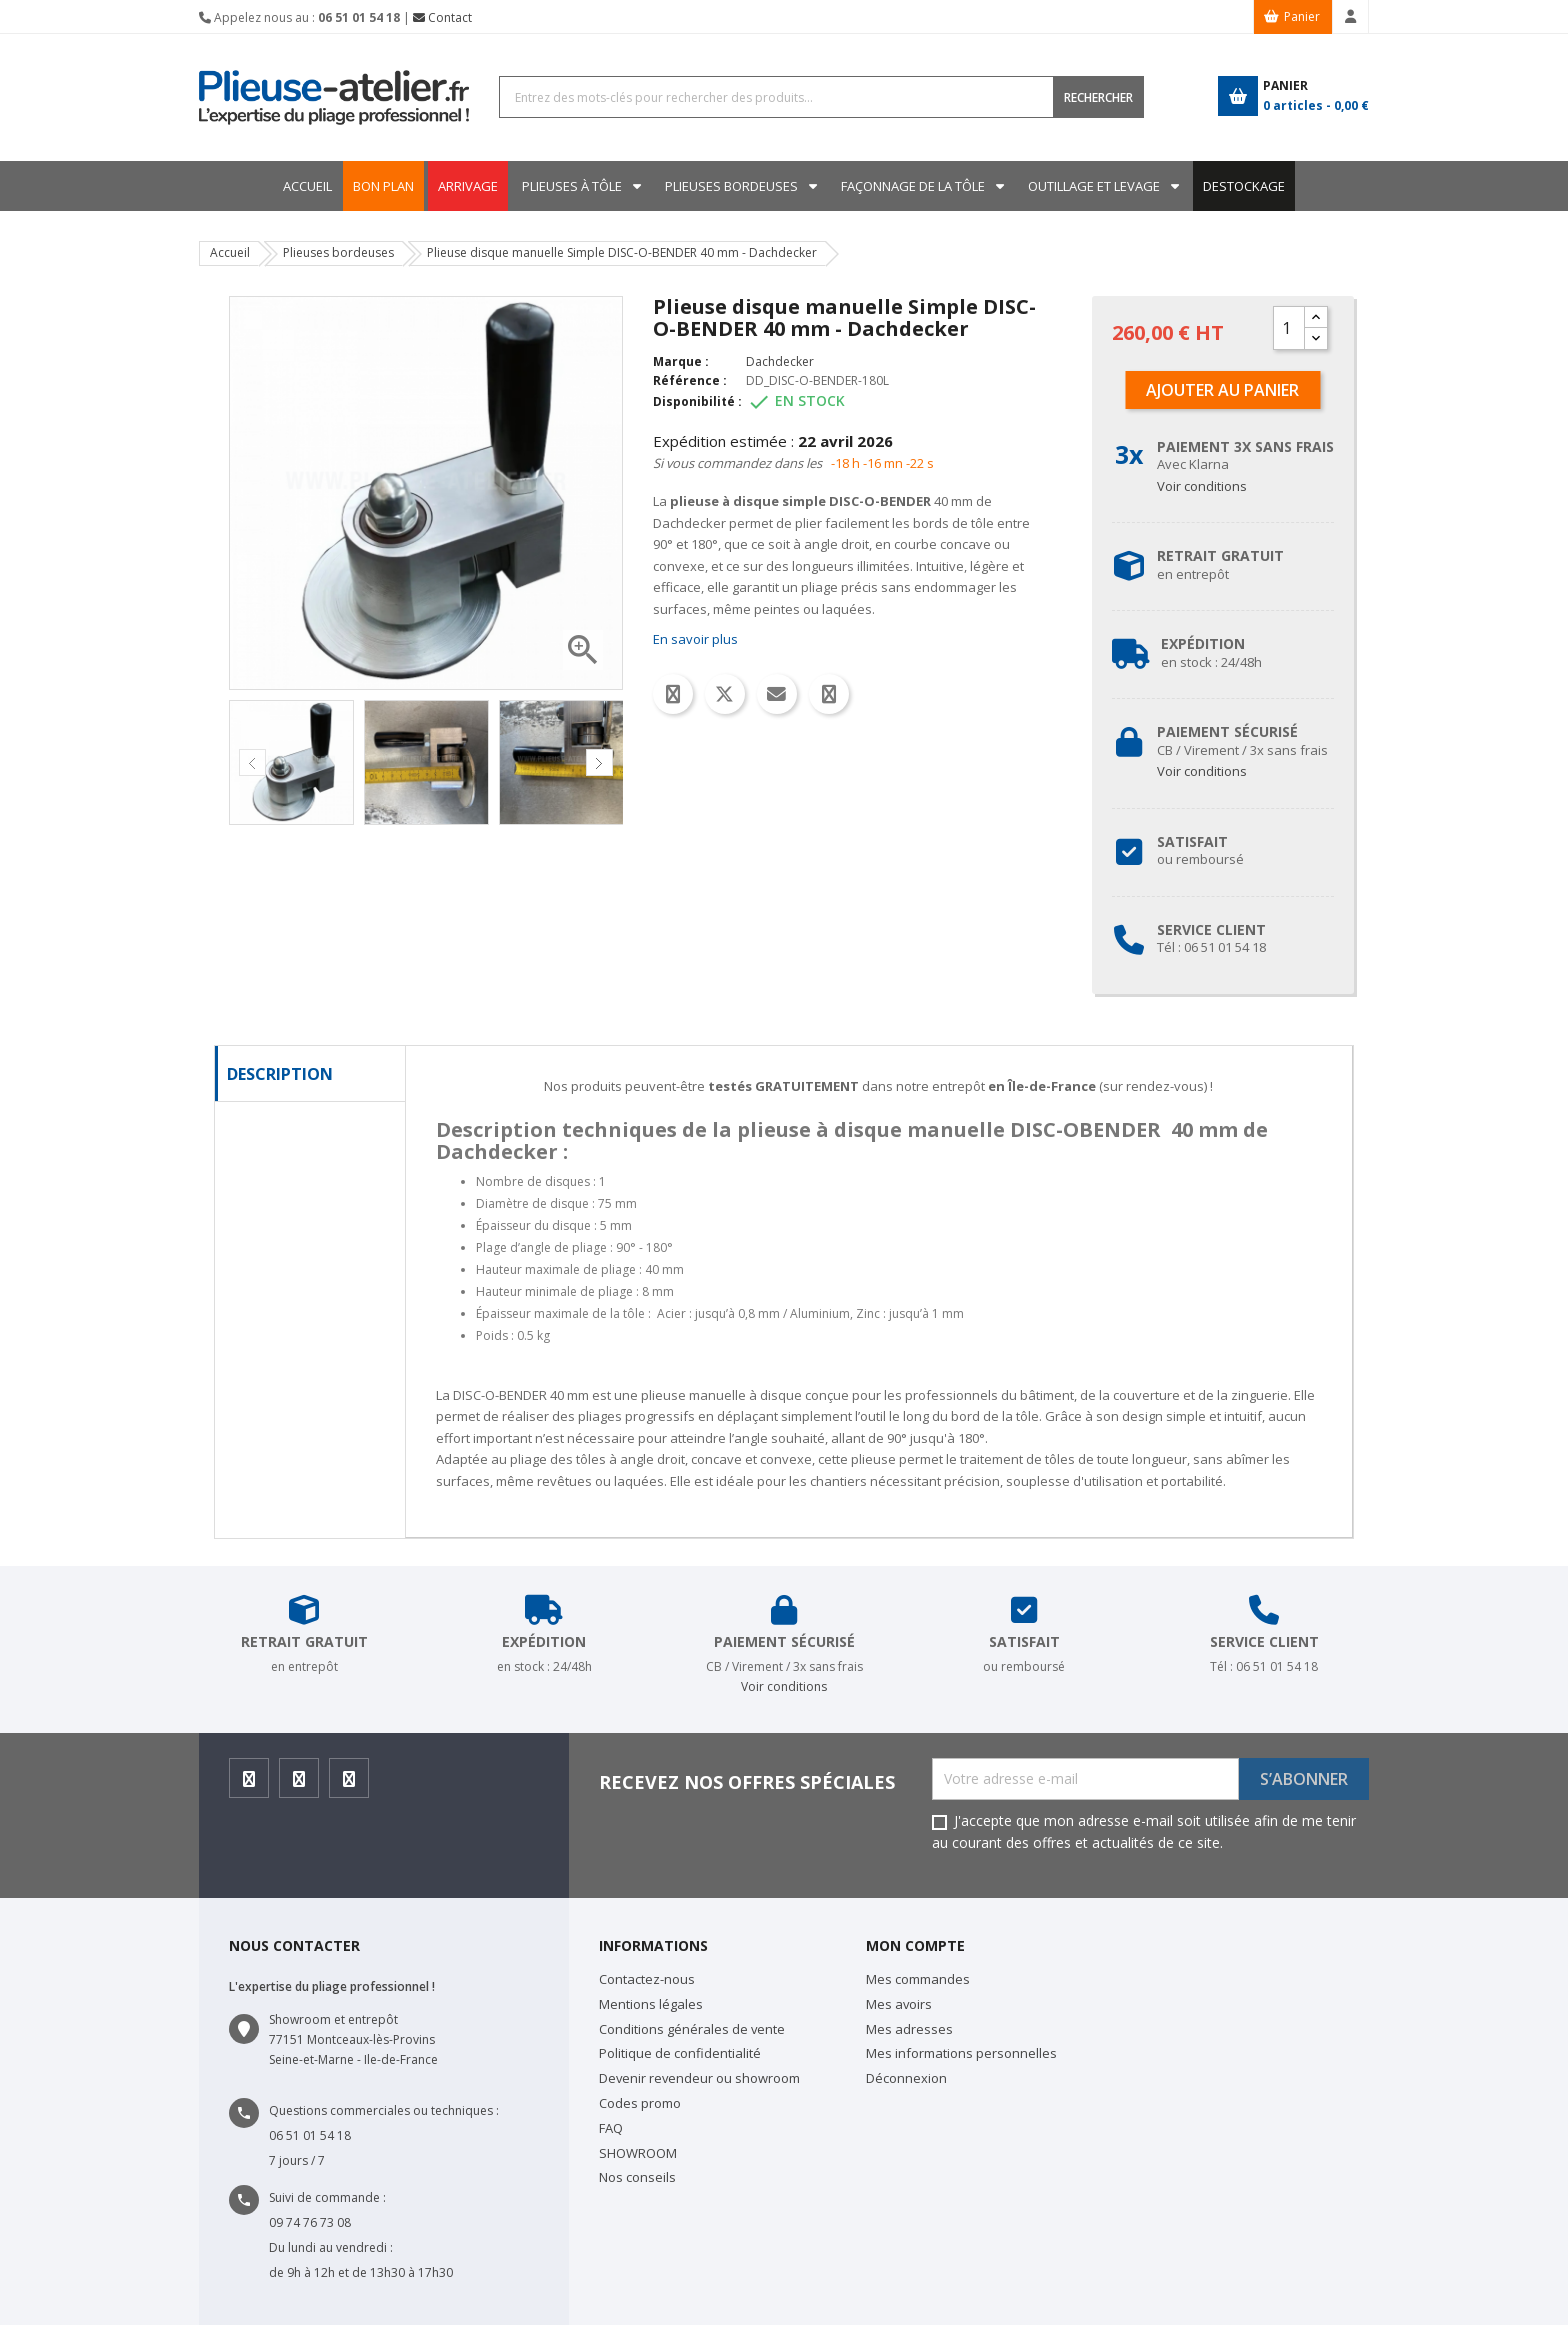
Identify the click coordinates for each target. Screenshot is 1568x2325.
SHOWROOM (638, 2153)
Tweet (725, 694)
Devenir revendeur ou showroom (699, 2078)
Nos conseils (637, 2177)
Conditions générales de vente (692, 2029)
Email (777, 694)
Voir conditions (1202, 486)
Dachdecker (780, 361)
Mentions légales (651, 2004)
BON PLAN (383, 186)
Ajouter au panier (1222, 390)
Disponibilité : (697, 401)
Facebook (249, 1784)
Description (280, 1074)
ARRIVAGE (468, 186)
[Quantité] (1289, 328)
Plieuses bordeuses (731, 186)
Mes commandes (918, 1979)
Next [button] (599, 762)
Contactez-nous (647, 1979)
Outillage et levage (1094, 186)
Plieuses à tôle (572, 186)
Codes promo (640, 2103)
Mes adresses (909, 2029)
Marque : (681, 361)
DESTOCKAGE (1244, 186)
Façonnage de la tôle (913, 186)
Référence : (690, 380)
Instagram (299, 1784)
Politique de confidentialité (680, 2053)
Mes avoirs (899, 2004)
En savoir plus (695, 639)
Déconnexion (906, 2078)
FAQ (611, 2128)
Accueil (307, 186)
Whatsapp (829, 694)
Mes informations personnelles (961, 2053)
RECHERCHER (1098, 97)
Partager (673, 694)
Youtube (349, 1784)
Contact (442, 17)
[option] (291, 762)
